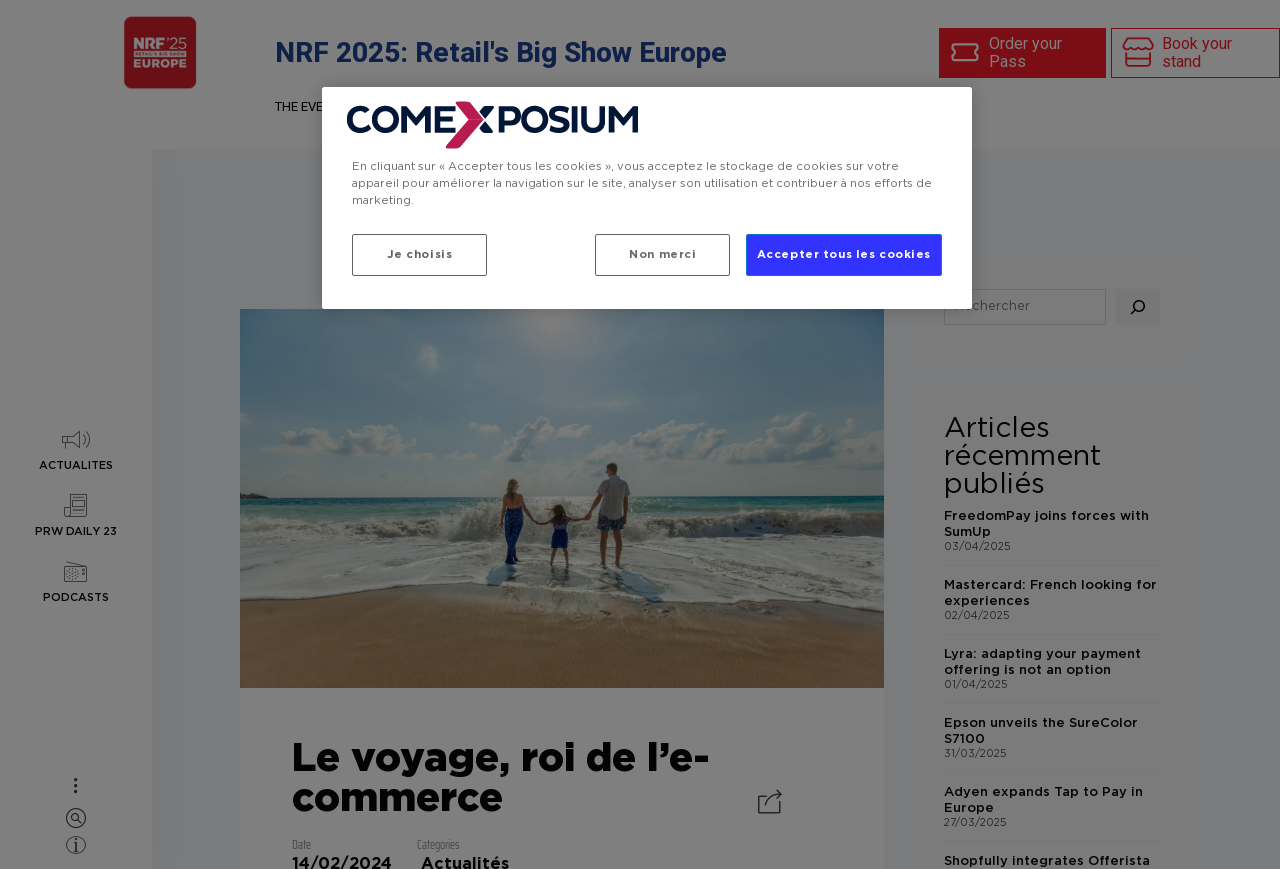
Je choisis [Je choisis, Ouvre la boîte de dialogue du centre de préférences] (420, 254)
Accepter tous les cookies (844, 254)
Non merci (662, 254)
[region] (647, 198)
